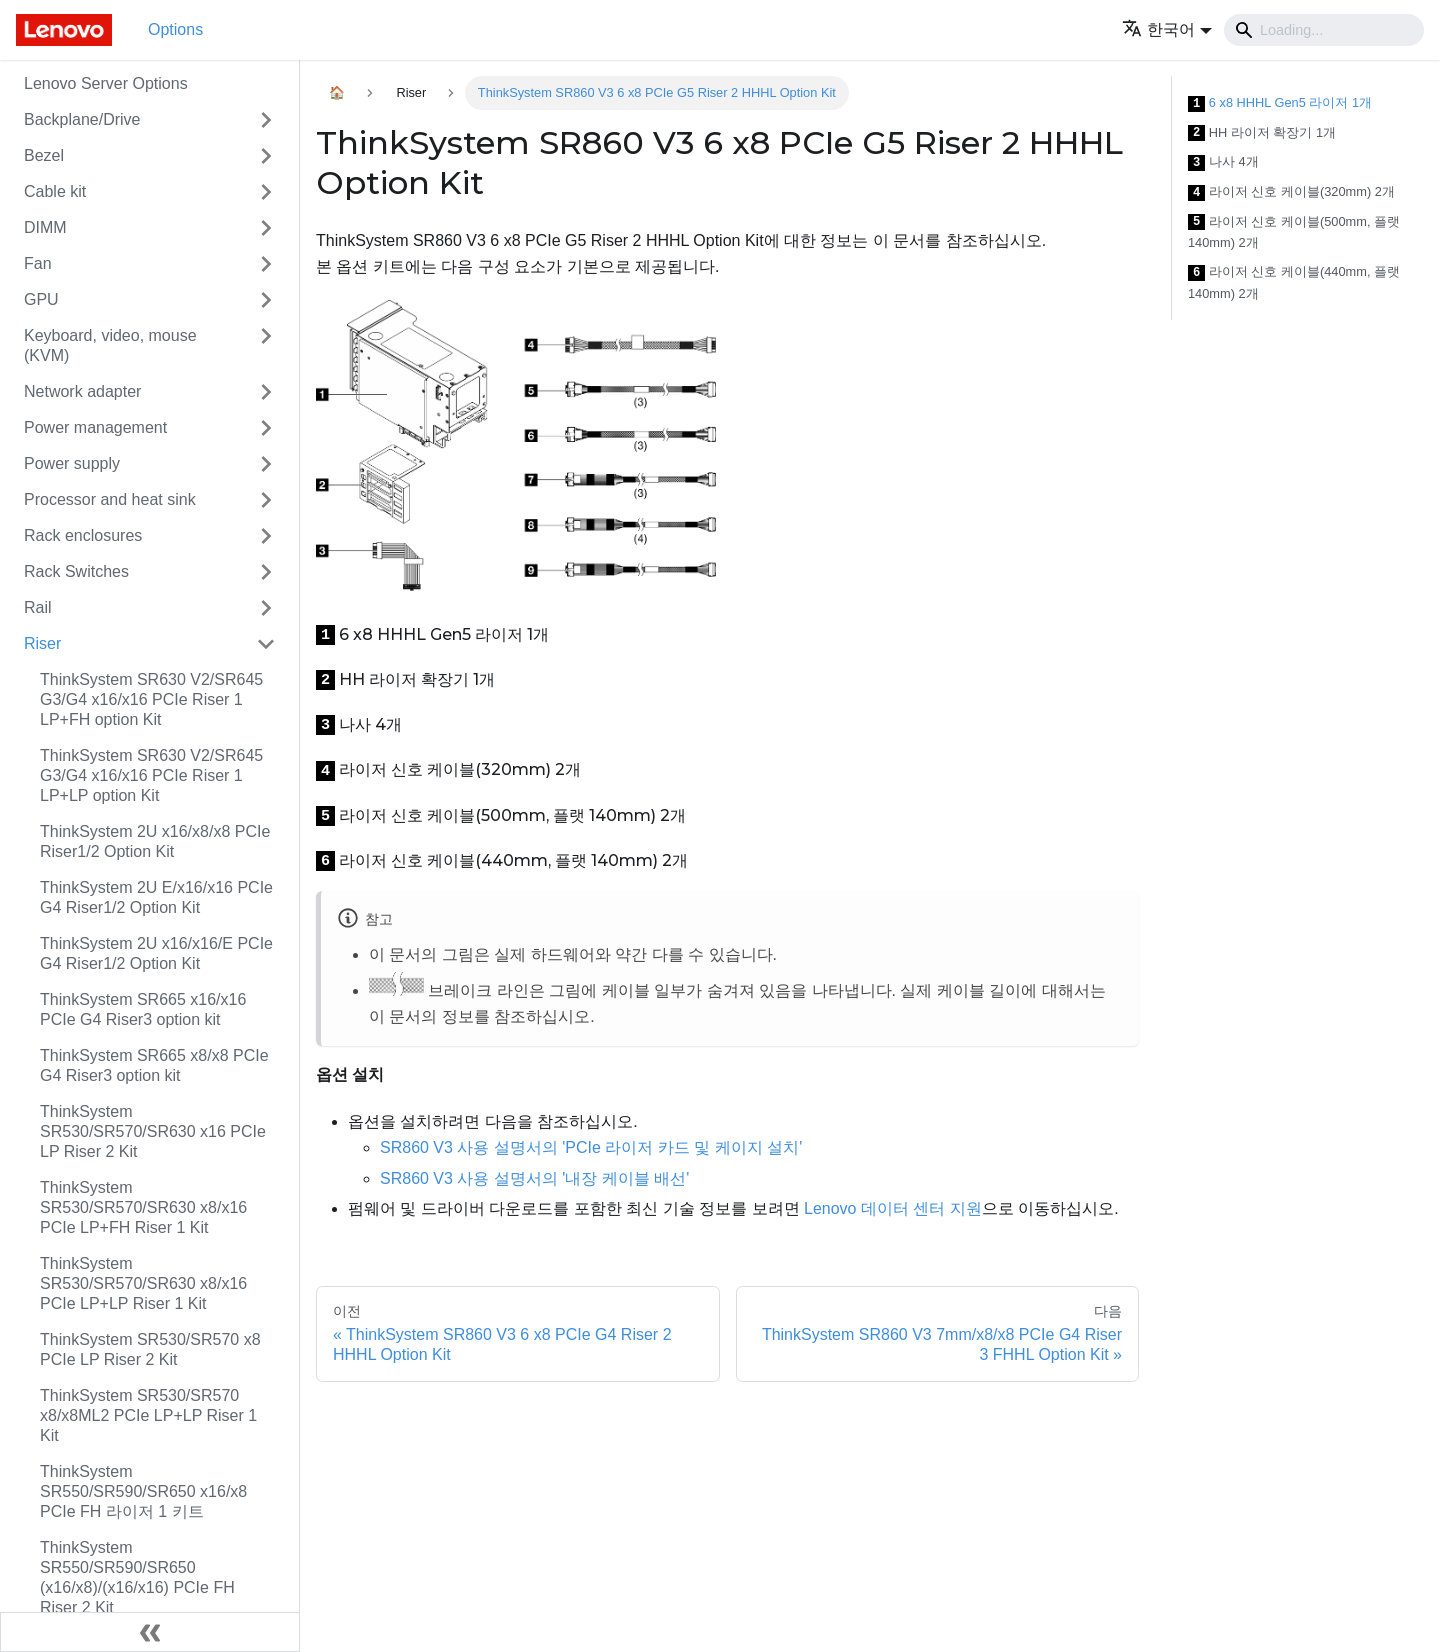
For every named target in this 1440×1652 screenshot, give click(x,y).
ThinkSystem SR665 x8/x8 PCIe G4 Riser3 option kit (154, 1065)
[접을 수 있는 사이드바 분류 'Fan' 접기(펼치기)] (266, 264)
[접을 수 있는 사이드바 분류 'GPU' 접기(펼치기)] (266, 300)
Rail (38, 607)
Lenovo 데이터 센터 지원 (893, 1208)
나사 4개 (1223, 162)
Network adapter (82, 391)
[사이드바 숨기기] (150, 1632)
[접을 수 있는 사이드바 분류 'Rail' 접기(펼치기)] (266, 608)
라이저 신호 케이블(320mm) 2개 (1291, 192)
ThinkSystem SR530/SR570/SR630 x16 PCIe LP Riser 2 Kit (153, 1131)
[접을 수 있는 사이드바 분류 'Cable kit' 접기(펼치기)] (266, 192)
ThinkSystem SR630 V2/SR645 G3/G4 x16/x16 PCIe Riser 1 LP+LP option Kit (151, 775)
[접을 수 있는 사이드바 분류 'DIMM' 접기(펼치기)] (266, 228)
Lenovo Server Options (106, 83)
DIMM (45, 227)
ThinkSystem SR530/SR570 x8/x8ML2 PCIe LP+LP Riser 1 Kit (148, 1415)
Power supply (72, 463)
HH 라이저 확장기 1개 (1262, 133)
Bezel (44, 155)
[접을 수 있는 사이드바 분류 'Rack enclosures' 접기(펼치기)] (266, 536)
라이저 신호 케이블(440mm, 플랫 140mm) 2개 (1294, 282)
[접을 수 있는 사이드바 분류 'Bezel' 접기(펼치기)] (266, 156)
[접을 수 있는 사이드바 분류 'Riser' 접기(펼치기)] (266, 644)
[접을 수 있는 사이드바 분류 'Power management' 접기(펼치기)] (266, 428)
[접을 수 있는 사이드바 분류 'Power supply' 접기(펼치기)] (266, 464)
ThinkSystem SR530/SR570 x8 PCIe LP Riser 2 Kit (150, 1349)
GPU (41, 299)
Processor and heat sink (110, 499)
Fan (38, 263)
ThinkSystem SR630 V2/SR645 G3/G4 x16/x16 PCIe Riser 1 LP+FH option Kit (151, 699)
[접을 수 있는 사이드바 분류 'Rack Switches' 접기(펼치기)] (266, 572)
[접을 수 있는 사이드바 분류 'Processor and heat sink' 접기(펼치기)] (266, 500)
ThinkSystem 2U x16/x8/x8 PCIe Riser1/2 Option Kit (155, 841)
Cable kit (55, 191)
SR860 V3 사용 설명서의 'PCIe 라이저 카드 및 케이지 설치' (591, 1147)
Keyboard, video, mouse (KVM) (110, 345)
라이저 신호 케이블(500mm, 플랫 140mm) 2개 (1294, 232)
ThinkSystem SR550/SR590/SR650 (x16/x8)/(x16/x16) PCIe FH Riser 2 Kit (137, 1577)
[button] (1167, 29)
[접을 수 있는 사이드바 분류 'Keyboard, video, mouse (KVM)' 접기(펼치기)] (266, 346)
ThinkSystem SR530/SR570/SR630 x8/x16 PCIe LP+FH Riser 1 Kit (143, 1207)
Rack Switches (76, 571)
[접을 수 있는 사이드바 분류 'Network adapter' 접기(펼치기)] (266, 392)
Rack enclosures (83, 535)
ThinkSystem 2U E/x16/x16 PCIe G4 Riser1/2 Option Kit (156, 897)
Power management (95, 427)
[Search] (1324, 30)
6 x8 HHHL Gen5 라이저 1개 (1280, 103)
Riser (42, 643)
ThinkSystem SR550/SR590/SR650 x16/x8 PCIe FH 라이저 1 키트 (143, 1491)
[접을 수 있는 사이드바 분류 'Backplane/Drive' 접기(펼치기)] (266, 120)
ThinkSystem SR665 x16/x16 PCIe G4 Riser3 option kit (143, 1009)
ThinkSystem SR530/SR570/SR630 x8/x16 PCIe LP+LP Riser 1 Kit (143, 1283)
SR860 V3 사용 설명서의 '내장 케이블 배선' (534, 1178)
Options (175, 29)
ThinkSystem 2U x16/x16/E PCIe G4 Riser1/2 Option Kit (156, 953)
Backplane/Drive (82, 119)
